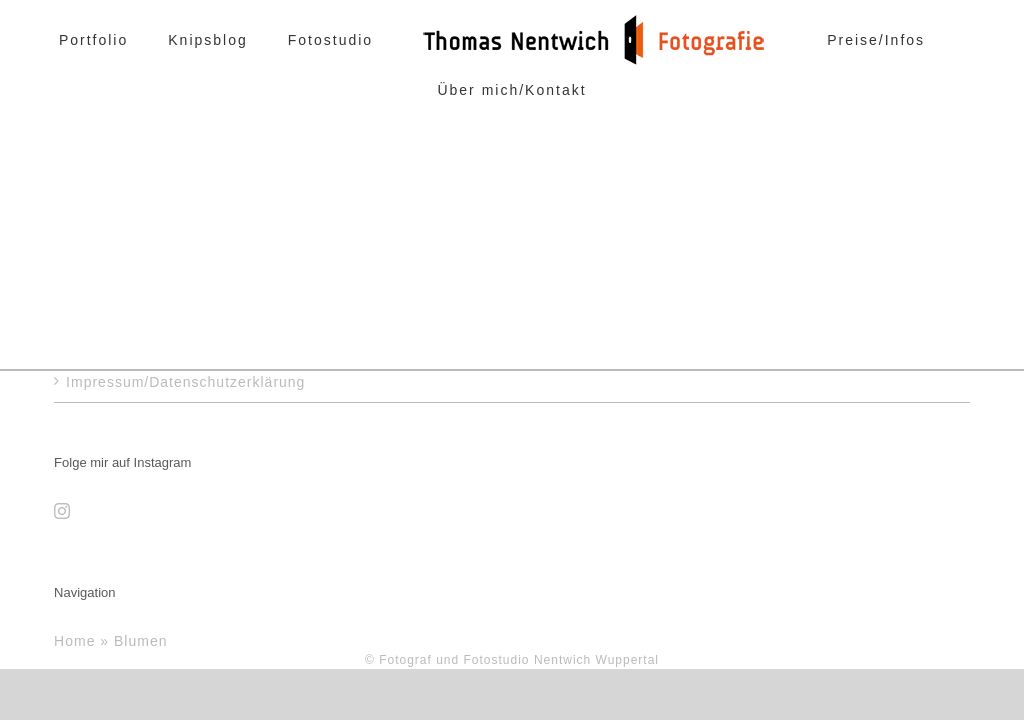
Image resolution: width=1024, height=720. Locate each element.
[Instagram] (62, 511)
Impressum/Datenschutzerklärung (185, 381)
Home (74, 640)
